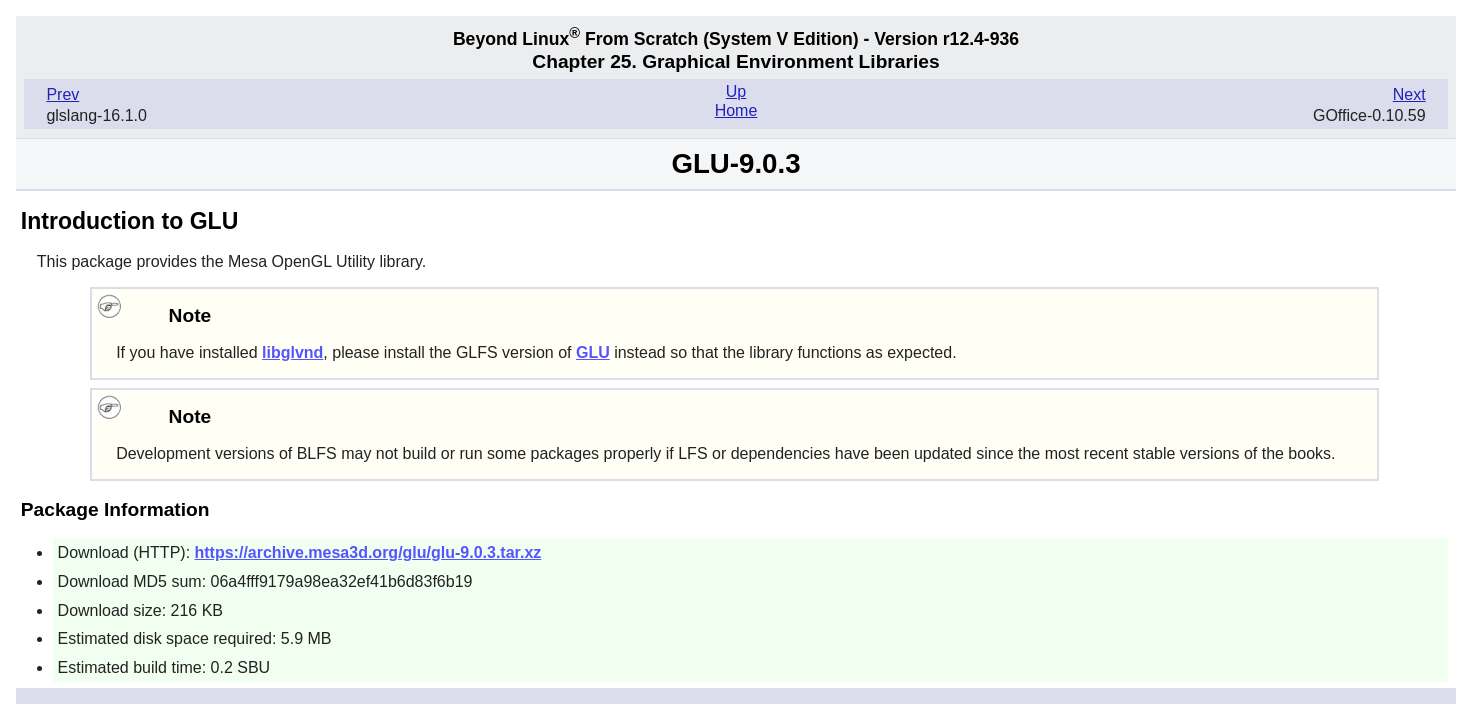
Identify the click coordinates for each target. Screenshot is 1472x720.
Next (1409, 94)
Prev (62, 94)
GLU (593, 352)
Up (736, 91)
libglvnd (292, 352)
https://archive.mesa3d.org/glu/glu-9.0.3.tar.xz (368, 552)
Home (736, 110)
